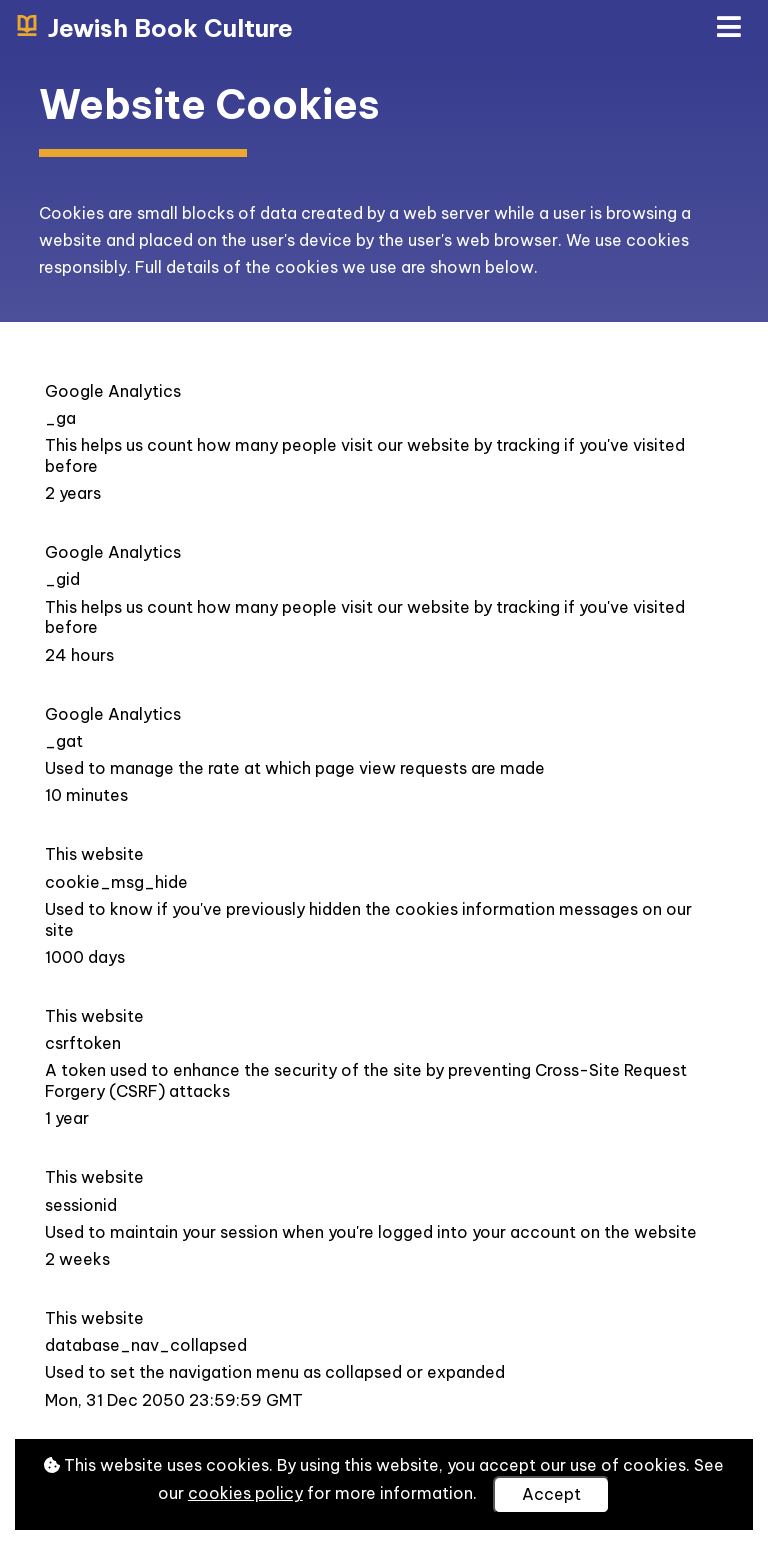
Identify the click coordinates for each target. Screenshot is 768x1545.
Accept (551, 1494)
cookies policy (245, 1493)
